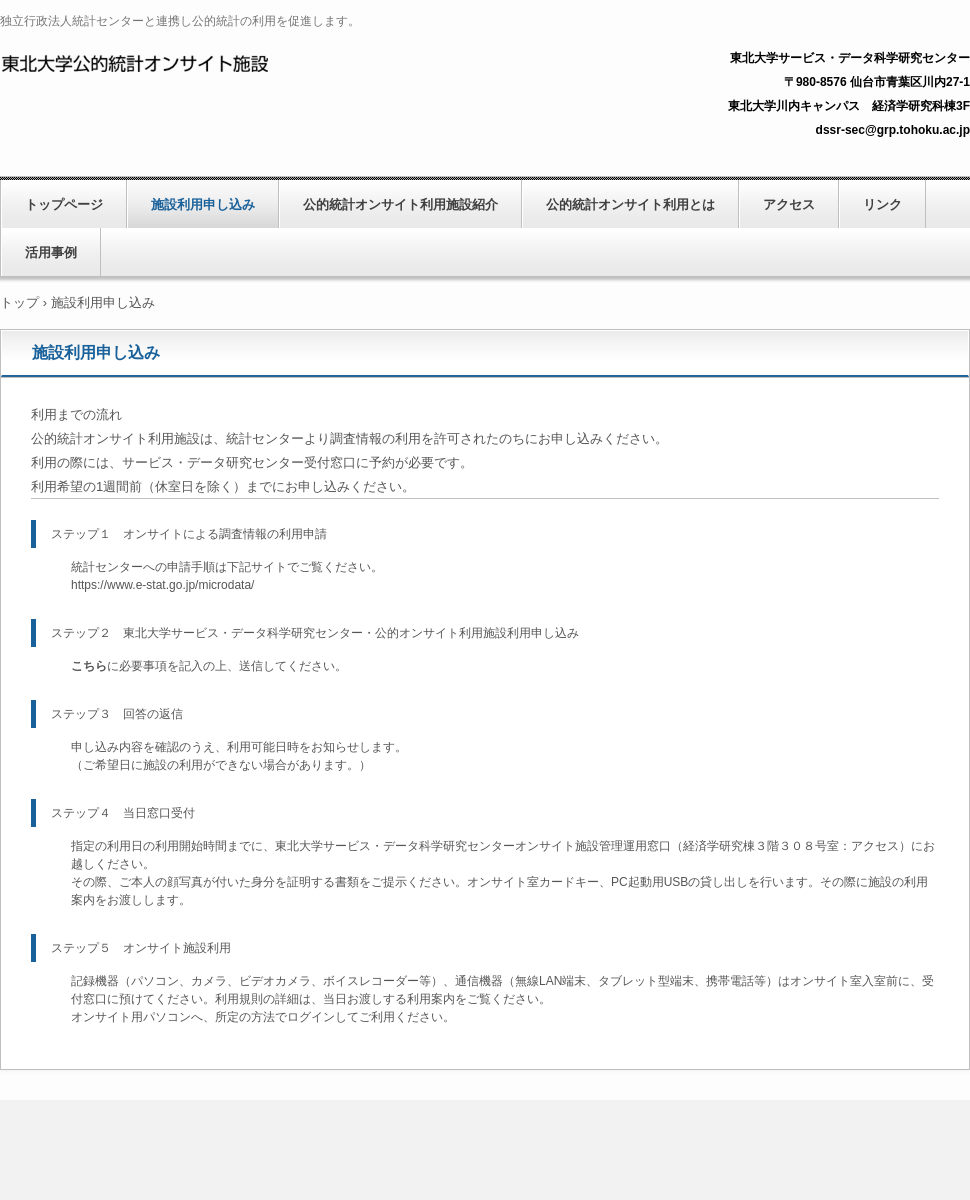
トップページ (64, 204)
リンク (882, 204)
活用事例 (51, 252)
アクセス (789, 204)
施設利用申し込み (203, 204)
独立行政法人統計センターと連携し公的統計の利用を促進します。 (226, 61)
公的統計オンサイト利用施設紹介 (400, 204)
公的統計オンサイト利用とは (630, 204)
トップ (19, 302)
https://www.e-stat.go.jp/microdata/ (162, 585)
